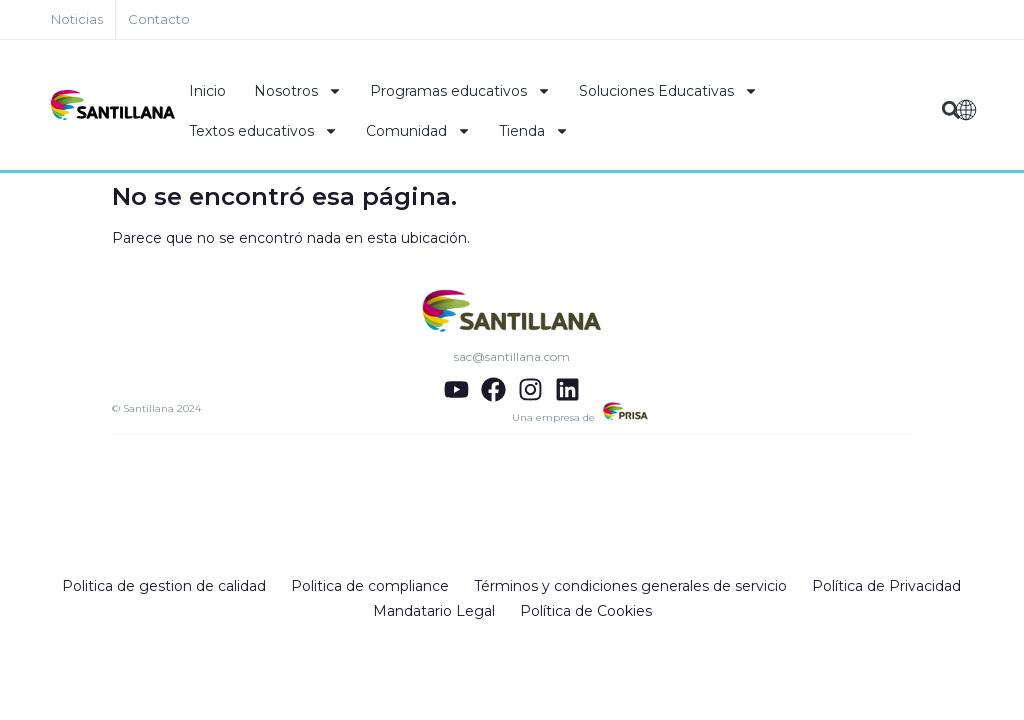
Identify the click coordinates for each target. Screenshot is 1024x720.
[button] (951, 110)
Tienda (534, 131)
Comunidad (418, 131)
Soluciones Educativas (668, 91)
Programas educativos (460, 91)
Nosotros (298, 91)
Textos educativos (263, 131)
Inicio (207, 91)
